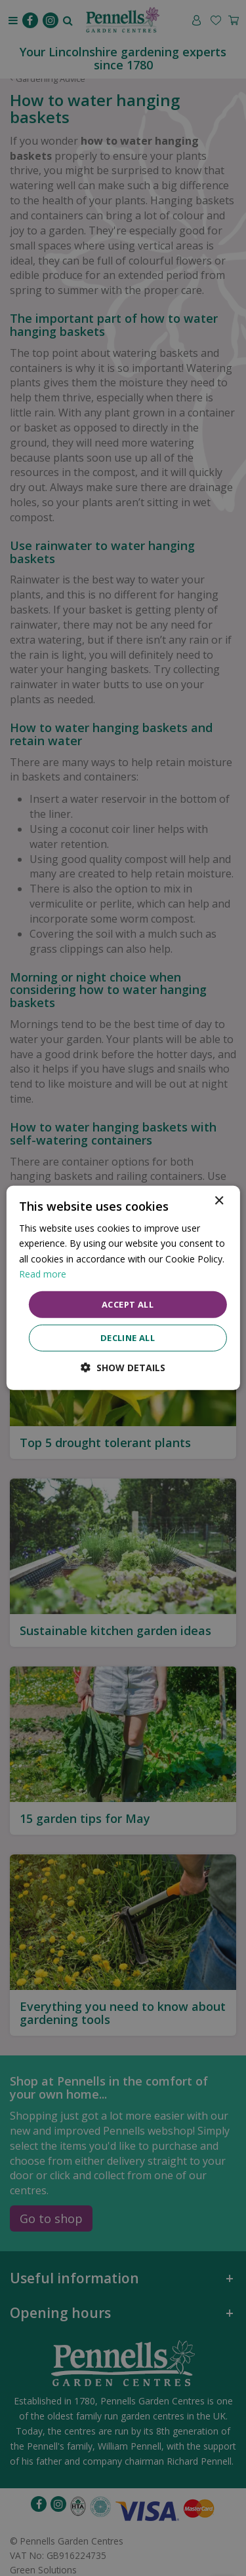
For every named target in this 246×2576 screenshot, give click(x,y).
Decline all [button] (127, 1338)
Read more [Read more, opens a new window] (42, 1273)
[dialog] (122, 1288)
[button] (123, 1367)
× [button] (219, 1201)
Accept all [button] (128, 1304)
